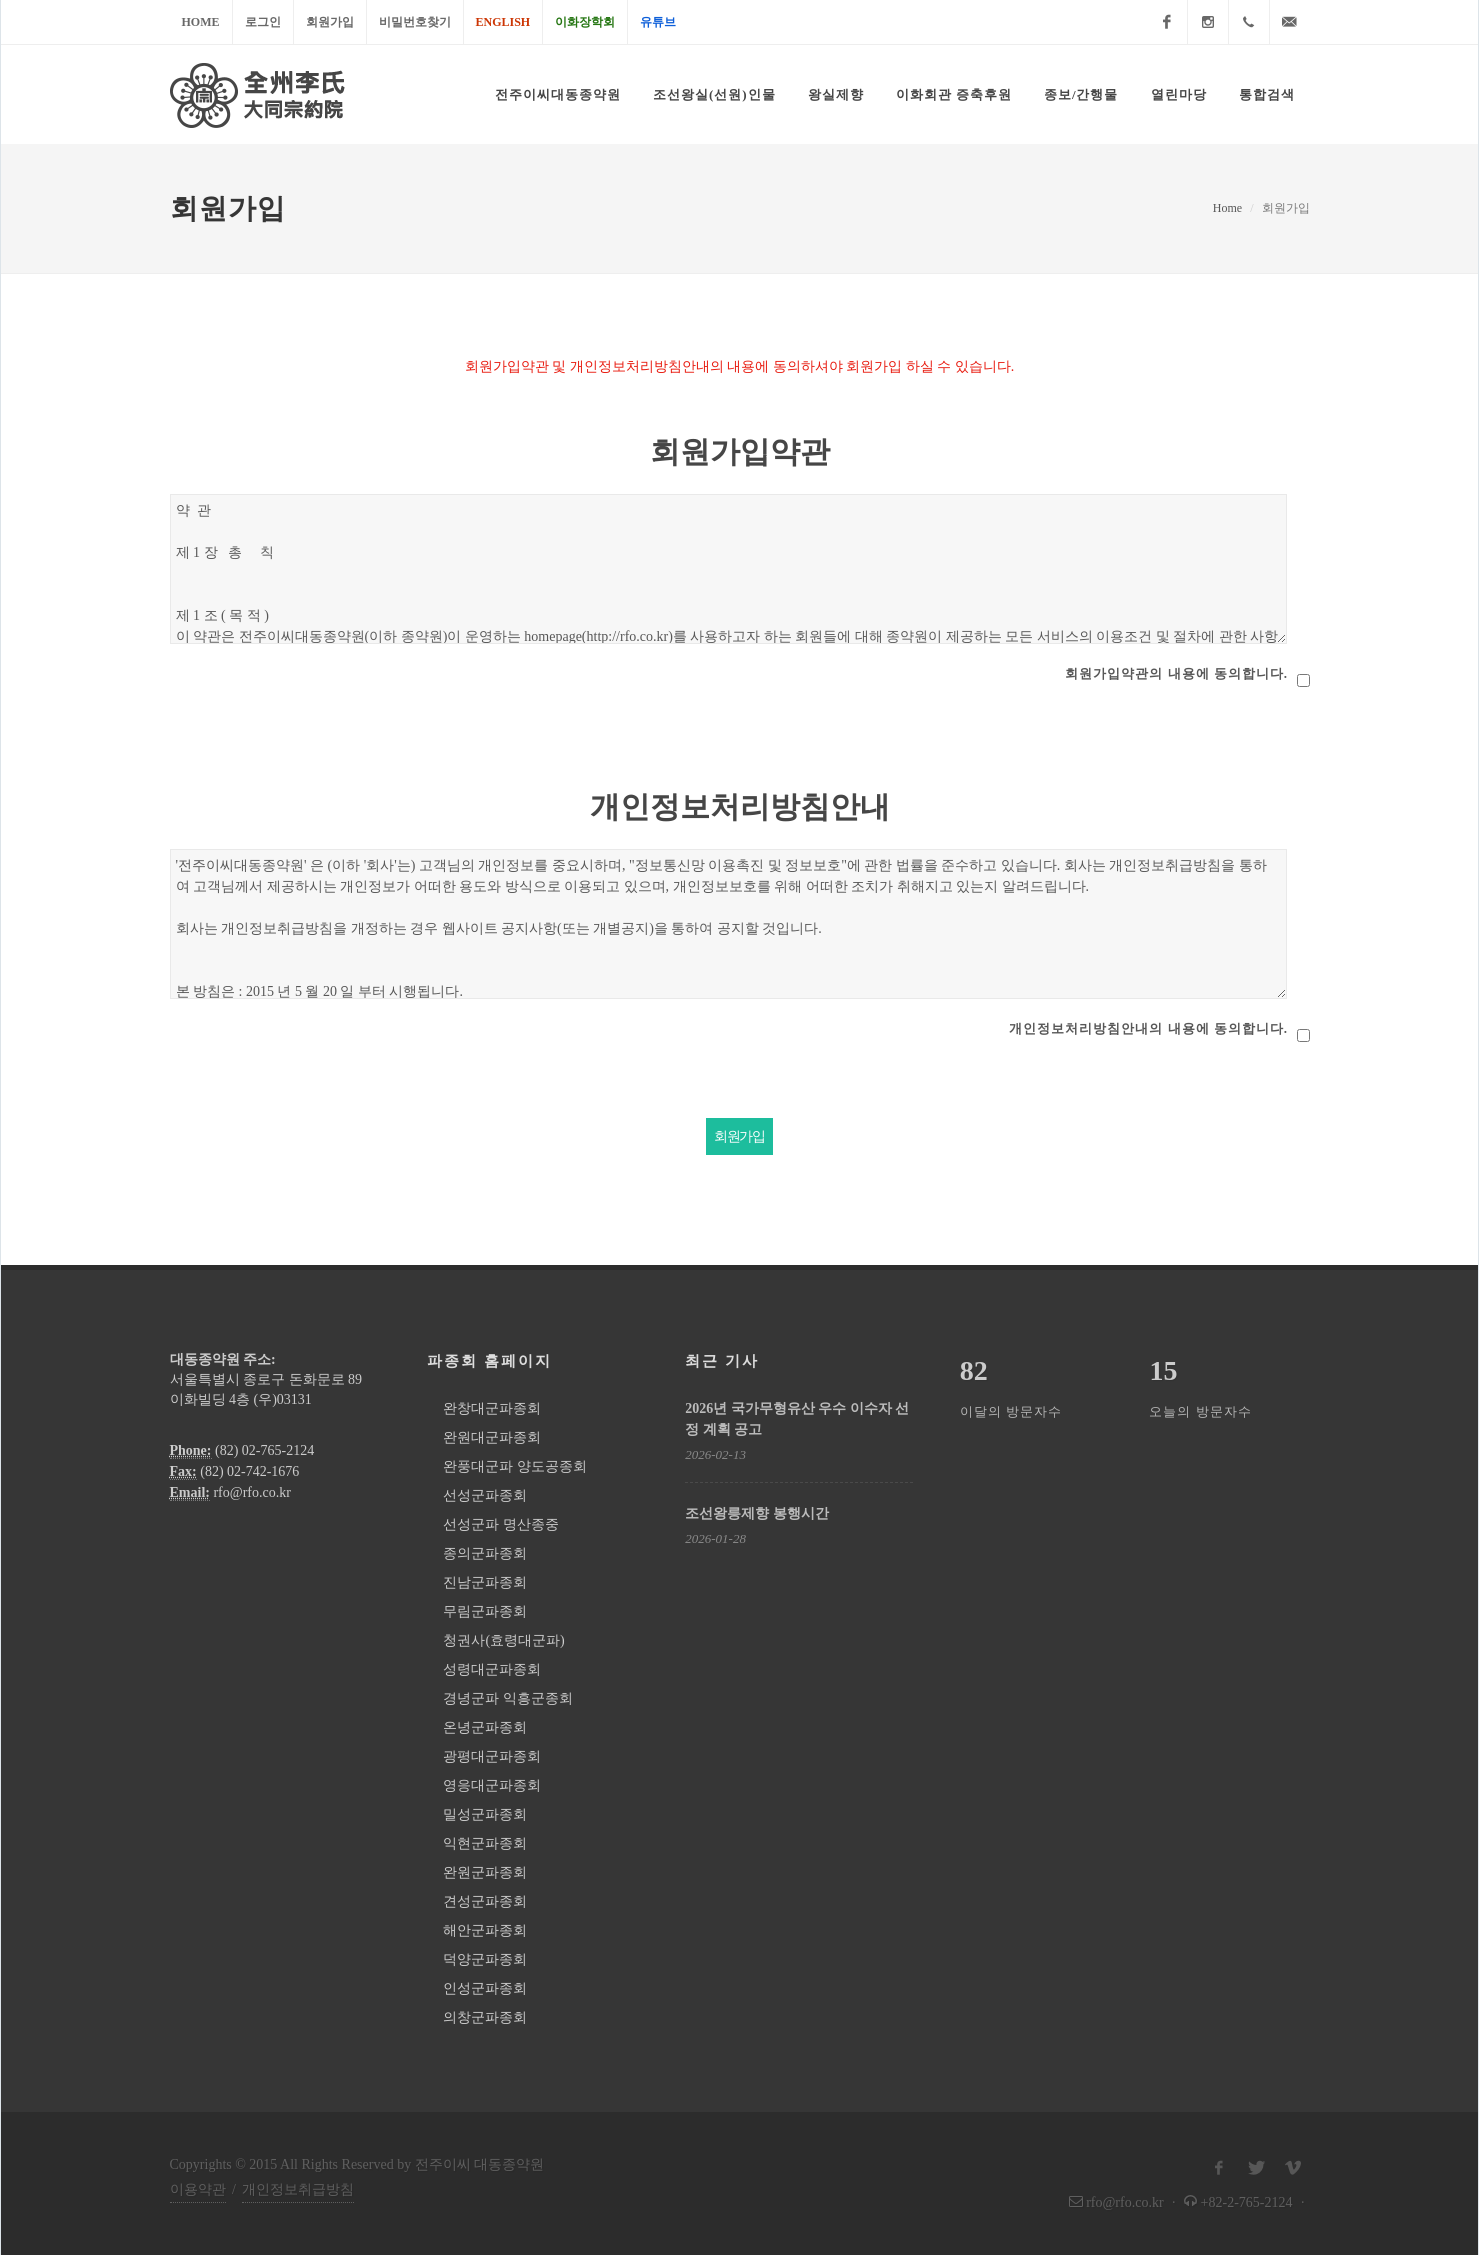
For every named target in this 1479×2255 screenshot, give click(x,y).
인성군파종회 (485, 1988)
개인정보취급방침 (298, 2189)
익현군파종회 (485, 1843)
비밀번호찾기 (415, 22)
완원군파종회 (485, 1872)
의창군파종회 (485, 2017)
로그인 (263, 22)
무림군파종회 (485, 1611)
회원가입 (330, 22)
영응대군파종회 (492, 1785)
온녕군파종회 (485, 1727)
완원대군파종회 (492, 1437)
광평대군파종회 (492, 1756)
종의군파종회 (485, 1553)
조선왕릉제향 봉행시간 (757, 1513)
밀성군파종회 (485, 1814)
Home (201, 22)
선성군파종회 (485, 1495)
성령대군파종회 (492, 1669)
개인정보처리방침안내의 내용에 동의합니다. (1148, 1028)
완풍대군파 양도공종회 (515, 1466)
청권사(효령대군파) (503, 1640)
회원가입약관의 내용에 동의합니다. (1176, 673)
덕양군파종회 (485, 1959)
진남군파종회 (485, 1582)
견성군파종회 (485, 1901)
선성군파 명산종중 (501, 1524)
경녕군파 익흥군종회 (508, 1698)
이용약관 (198, 2189)
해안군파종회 (485, 1930)
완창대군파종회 (492, 1408)
